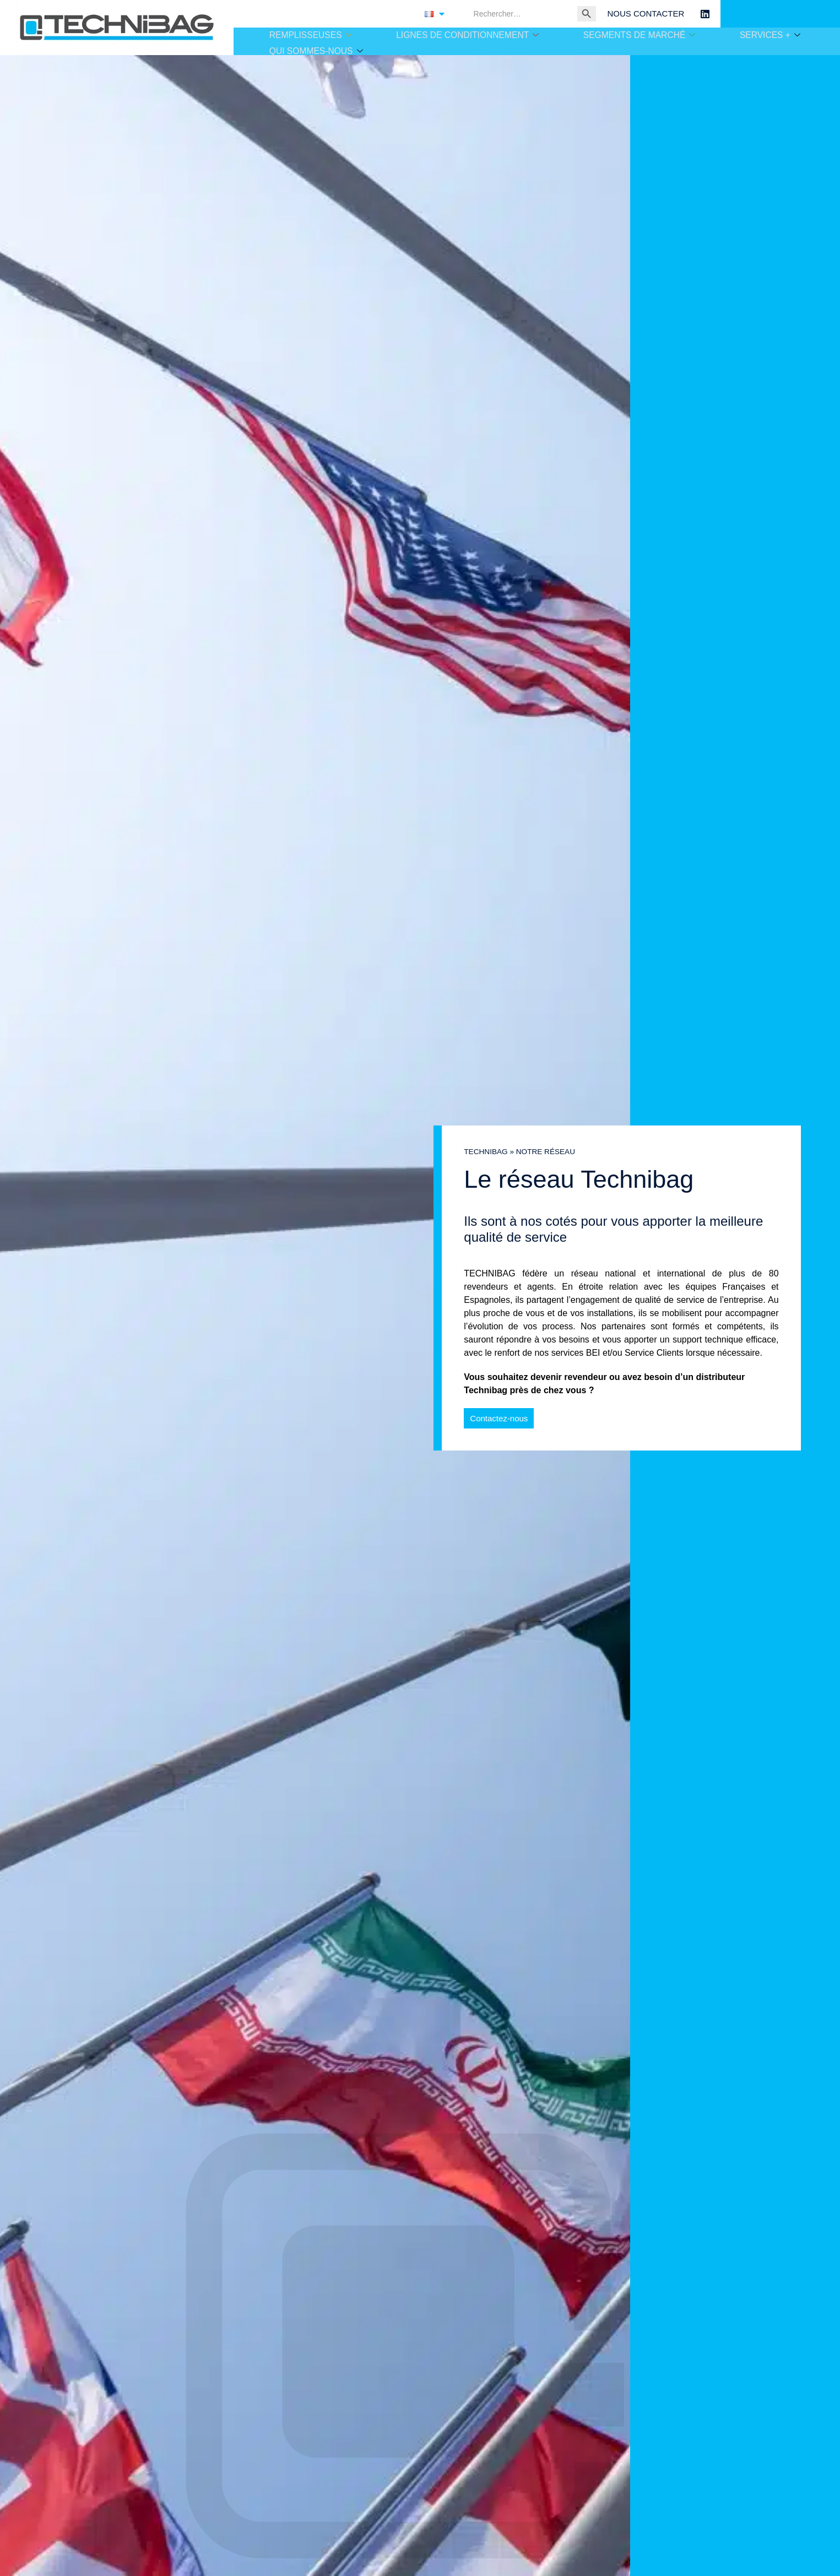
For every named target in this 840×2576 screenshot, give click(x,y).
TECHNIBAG (485, 1152)
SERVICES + (770, 35)
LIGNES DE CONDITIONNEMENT (466, 35)
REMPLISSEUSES (309, 35)
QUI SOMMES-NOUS (314, 49)
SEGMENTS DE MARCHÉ (638, 35)
